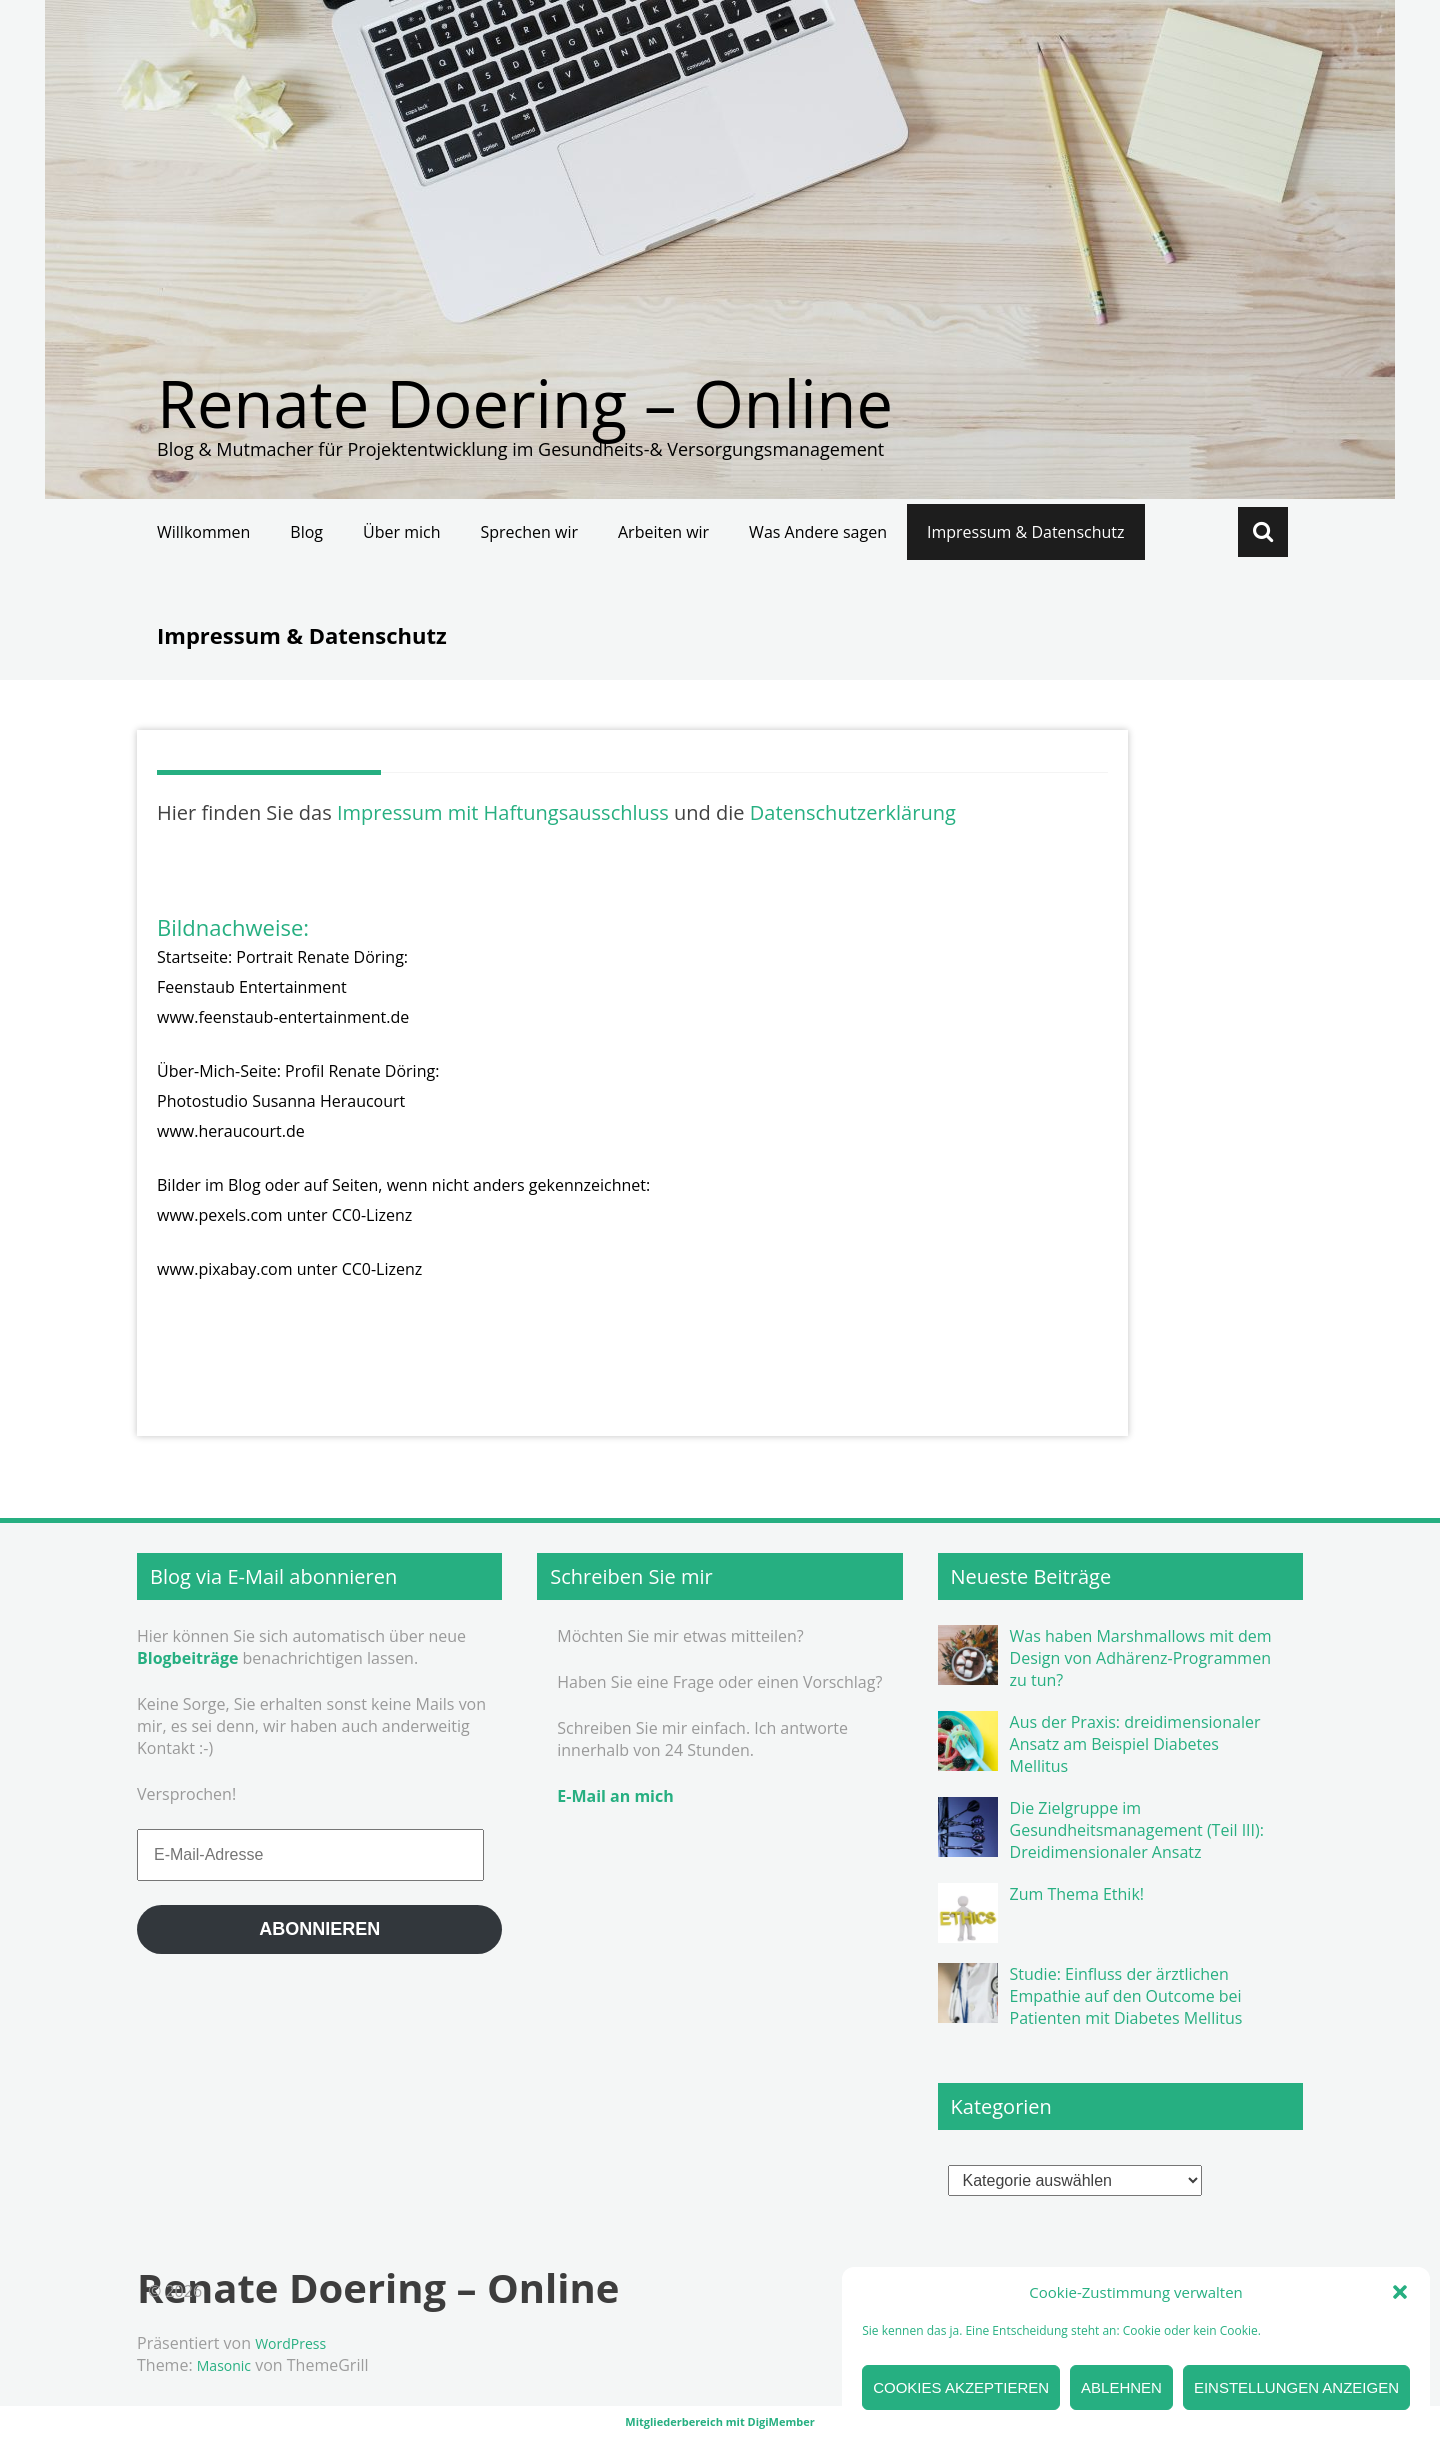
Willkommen (203, 532)
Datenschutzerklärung (853, 812)
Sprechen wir (530, 532)
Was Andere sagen (818, 532)
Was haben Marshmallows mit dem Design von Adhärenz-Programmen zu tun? (1141, 1658)
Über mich (401, 532)
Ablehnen (1121, 2387)
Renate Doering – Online (525, 403)
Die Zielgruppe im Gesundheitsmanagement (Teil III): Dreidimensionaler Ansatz (1137, 1830)
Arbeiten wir (663, 532)
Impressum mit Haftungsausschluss (503, 812)
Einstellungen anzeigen (1296, 2387)
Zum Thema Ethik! (1077, 1894)
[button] (1400, 2292)
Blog (306, 532)
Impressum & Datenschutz (1026, 532)
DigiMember (781, 2421)
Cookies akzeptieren (961, 2387)
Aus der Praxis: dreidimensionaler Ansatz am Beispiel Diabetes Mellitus (1135, 1744)
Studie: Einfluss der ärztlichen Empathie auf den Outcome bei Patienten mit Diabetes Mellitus (1126, 1996)
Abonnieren (319, 1929)
